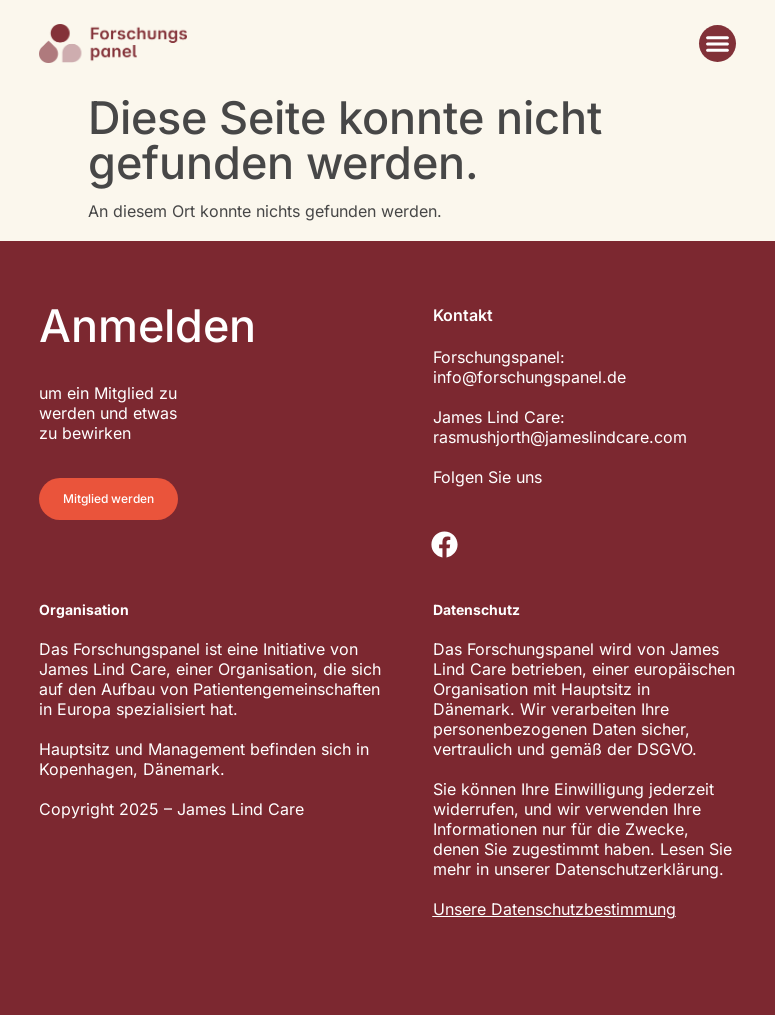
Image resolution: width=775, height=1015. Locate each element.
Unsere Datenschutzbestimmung (554, 909)
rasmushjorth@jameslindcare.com (560, 437)
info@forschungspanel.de (529, 377)
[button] (718, 44)
